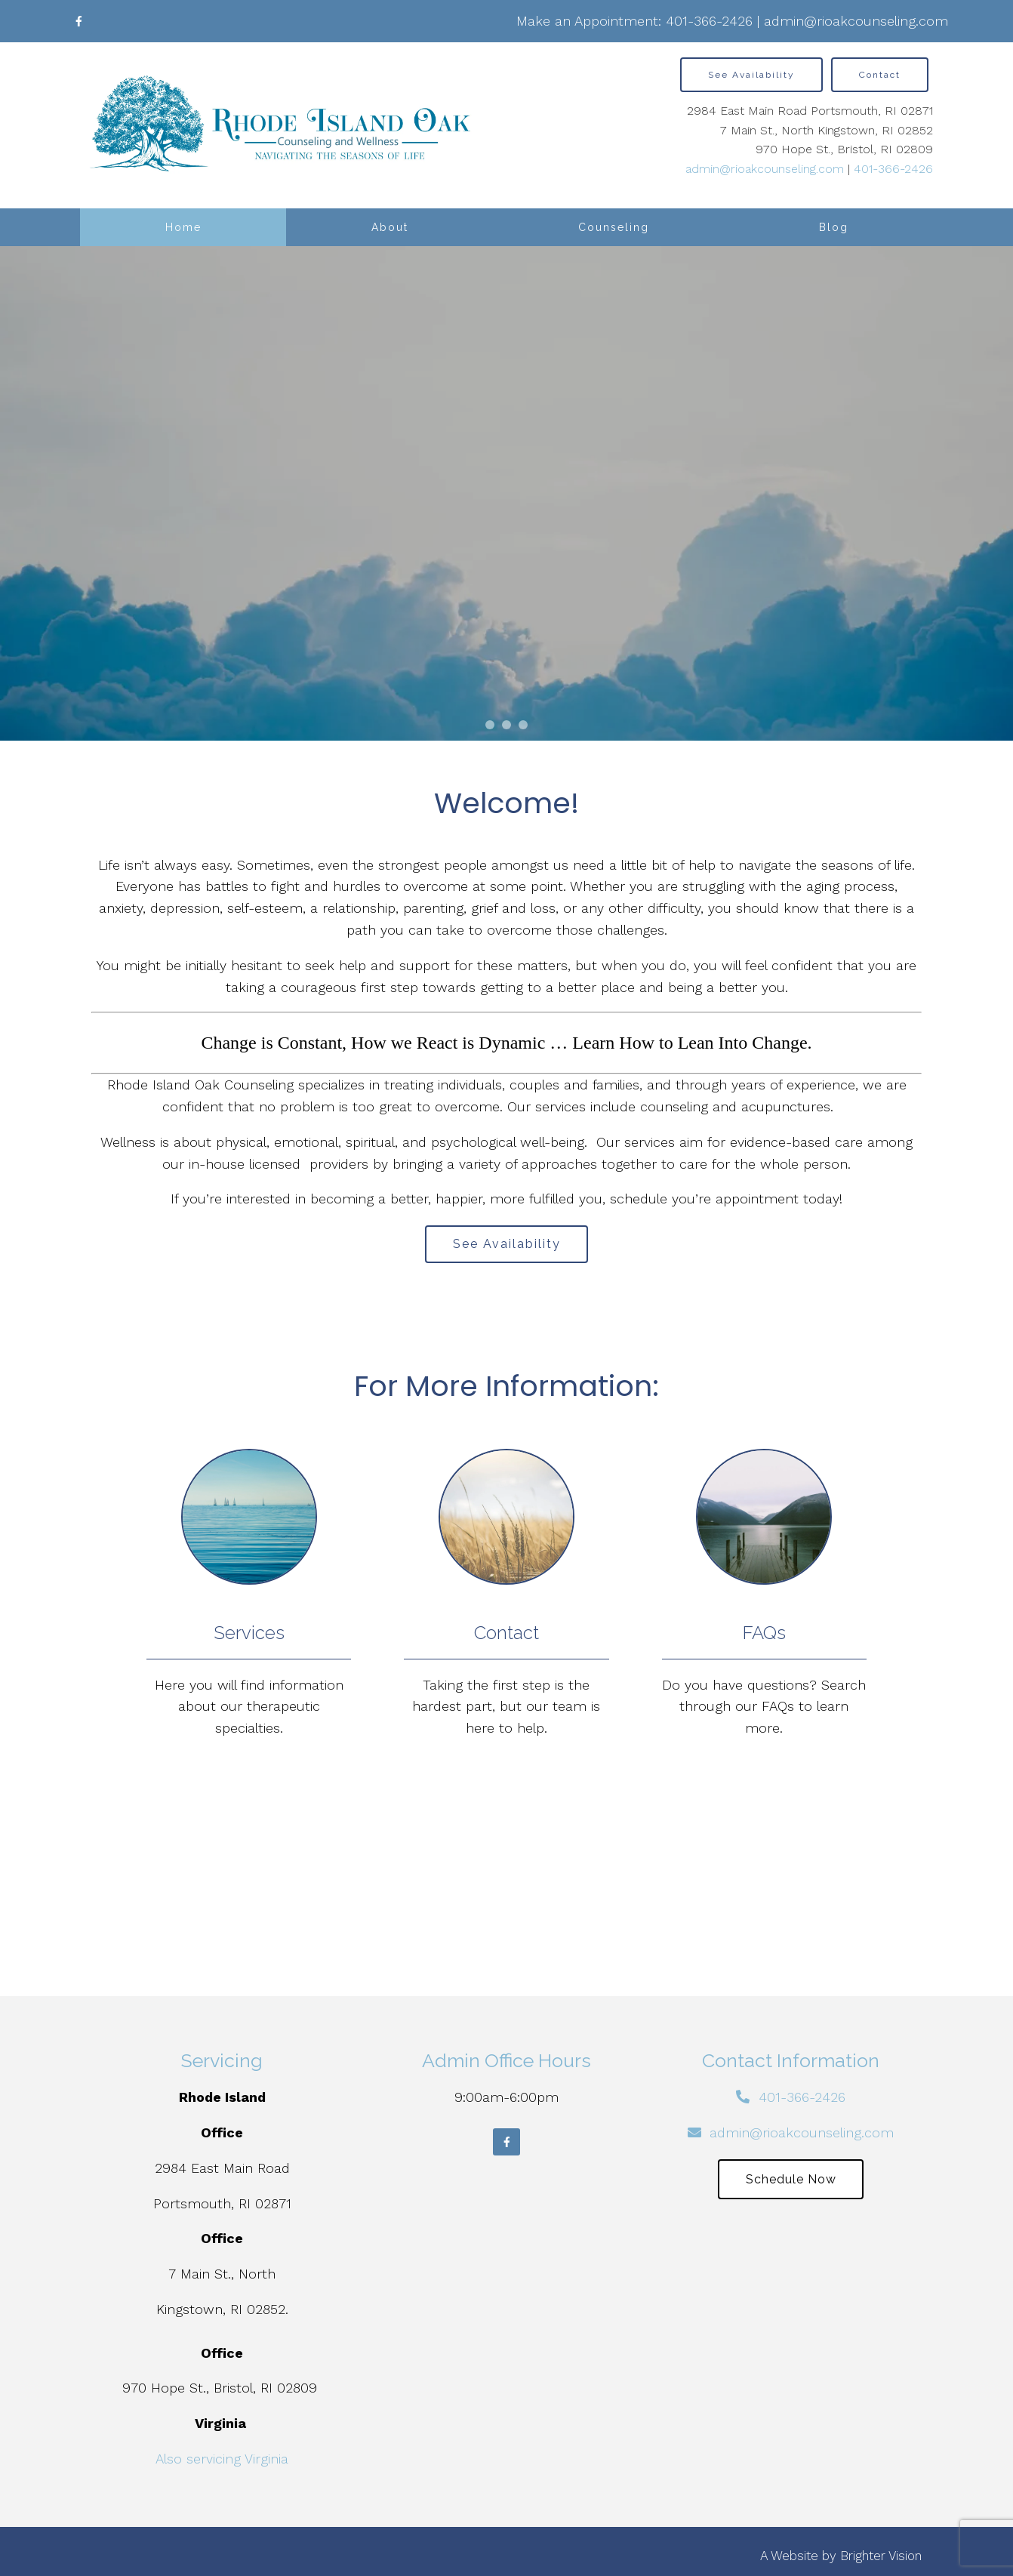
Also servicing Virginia (221, 2459)
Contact (880, 74)
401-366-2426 (709, 21)
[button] (489, 724)
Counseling (613, 227)
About (389, 227)
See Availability (751, 74)
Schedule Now (791, 2179)
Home (183, 227)
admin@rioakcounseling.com (856, 21)
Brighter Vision (881, 2555)
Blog (833, 227)
